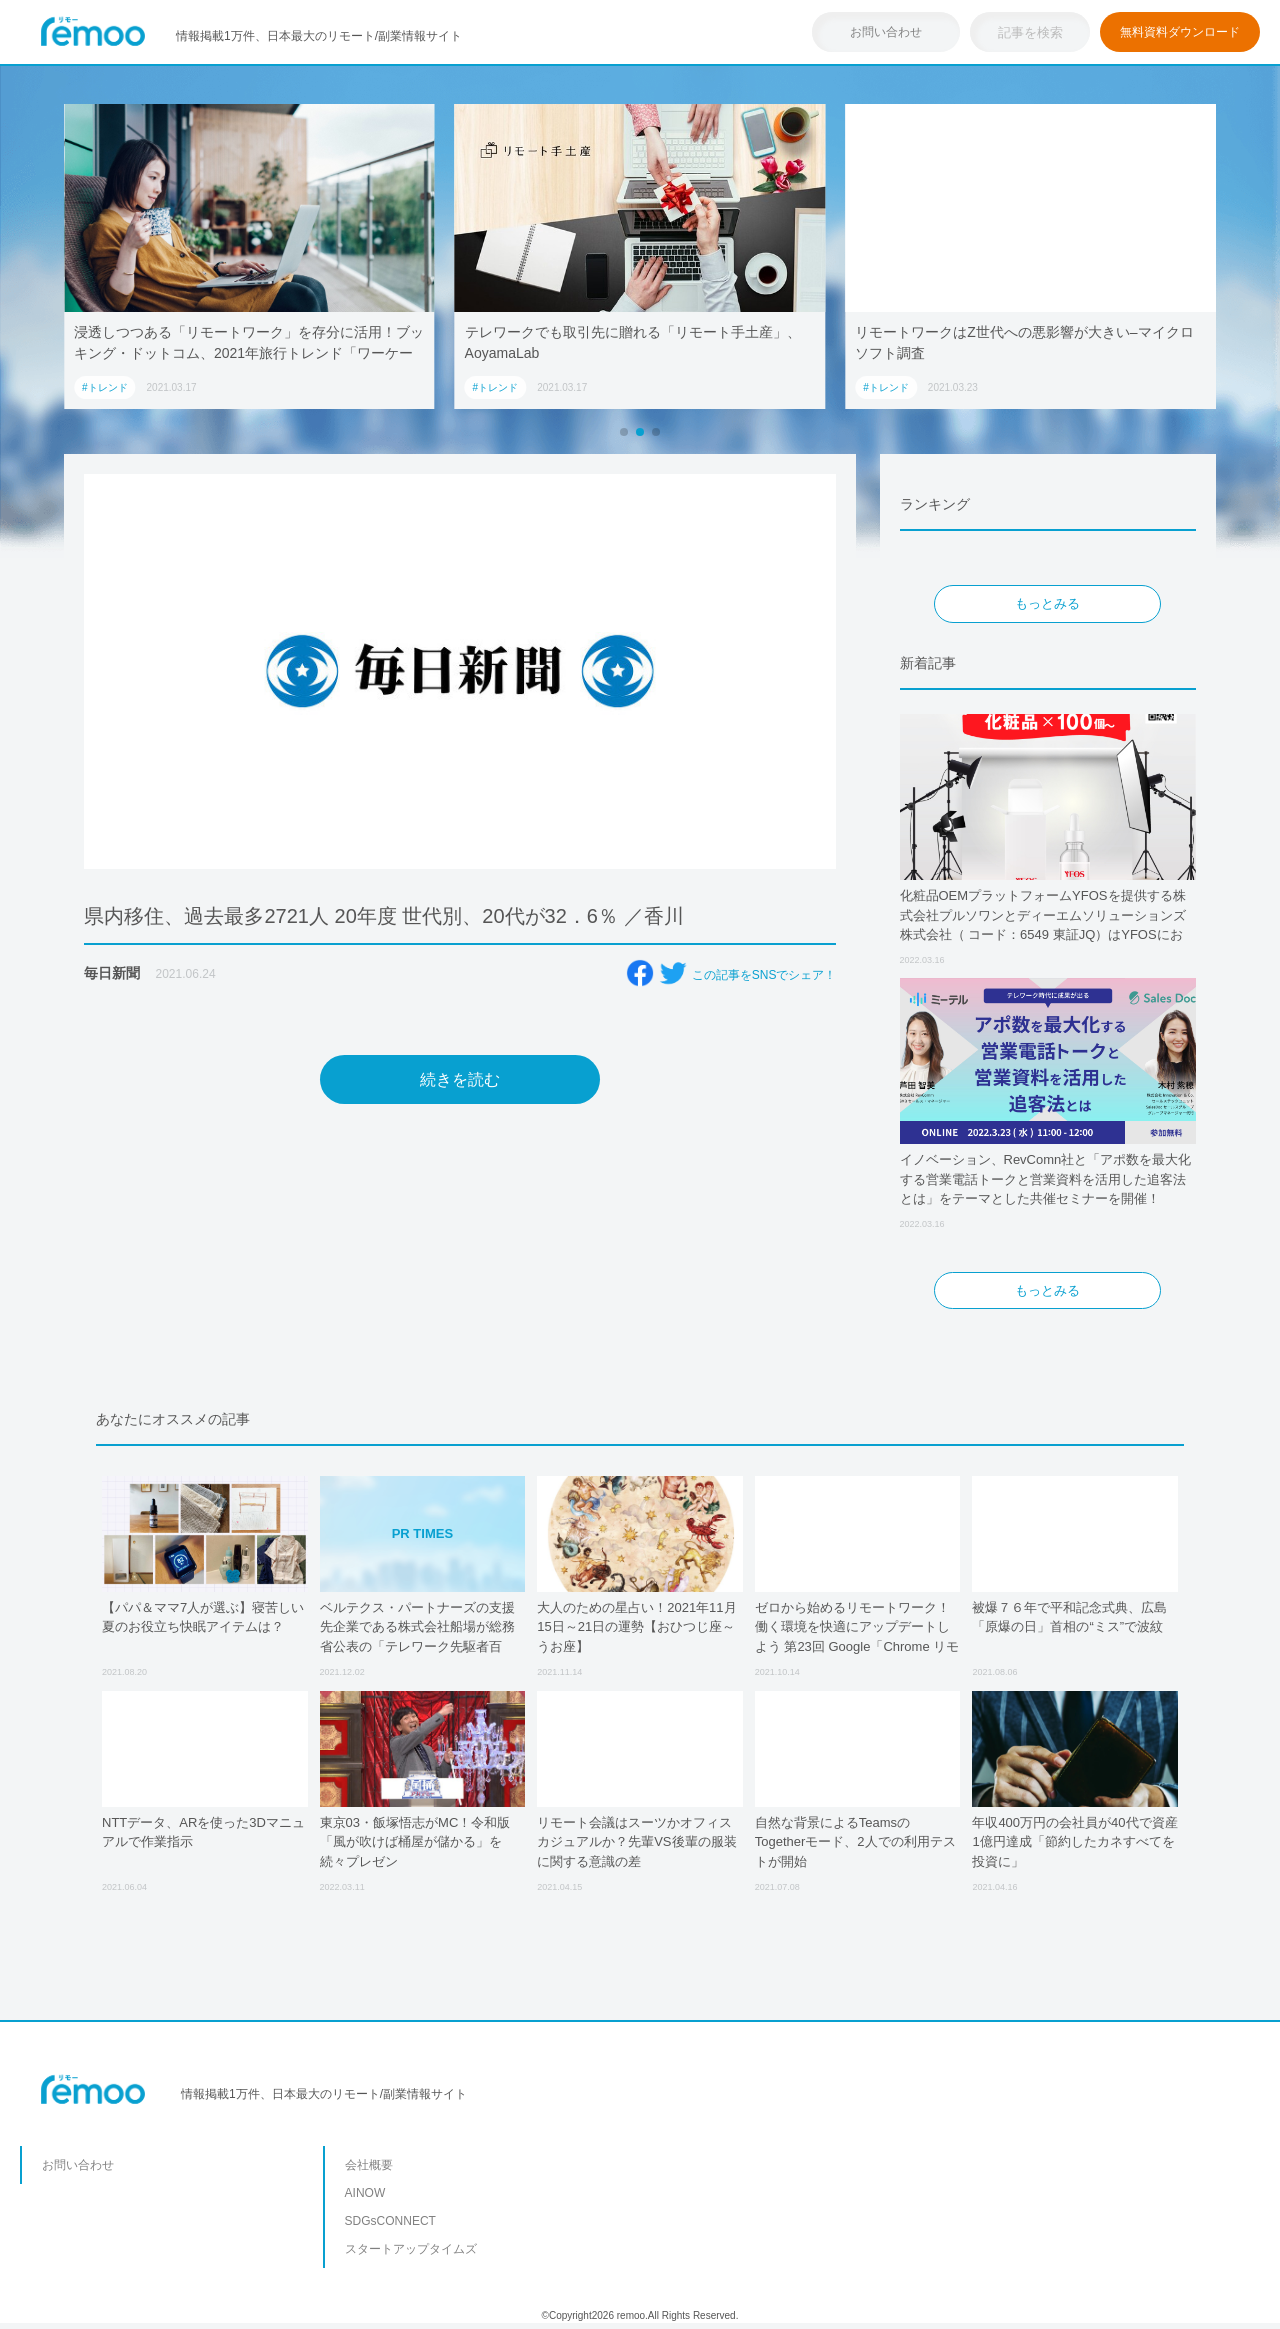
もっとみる (1047, 603)
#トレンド (105, 387)
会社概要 (369, 2165)
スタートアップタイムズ (411, 2249)
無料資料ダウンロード (1180, 32)
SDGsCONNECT (390, 2221)
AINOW (365, 2193)
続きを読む (460, 1079)
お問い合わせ (886, 32)
